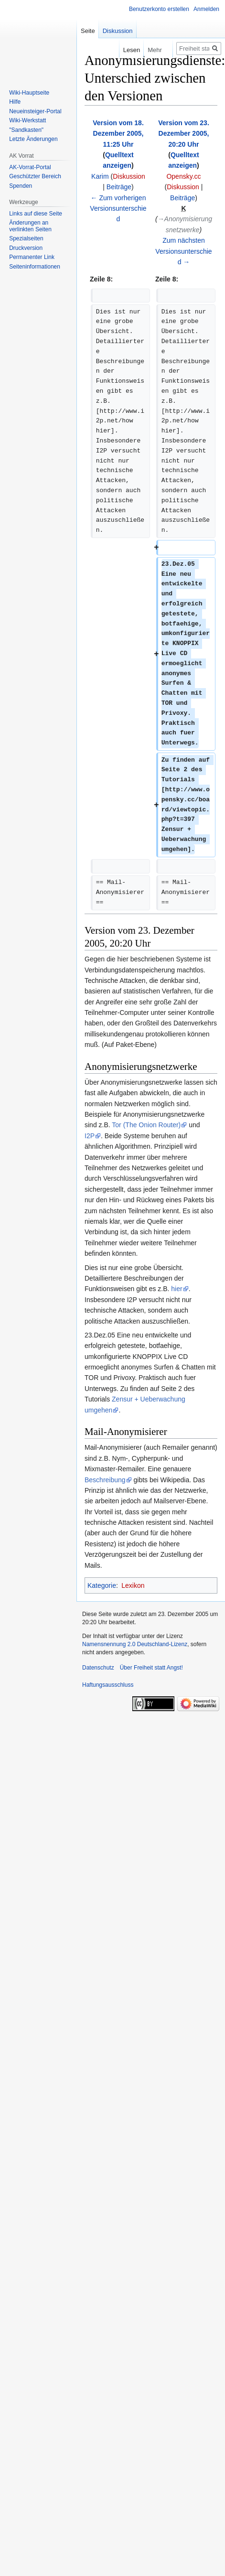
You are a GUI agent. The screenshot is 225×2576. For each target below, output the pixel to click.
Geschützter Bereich (35, 176)
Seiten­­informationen (34, 266)
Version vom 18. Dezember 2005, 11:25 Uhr (118, 133)
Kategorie (101, 1585)
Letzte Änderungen (33, 139)
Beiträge (119, 187)
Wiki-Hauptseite (29, 92)
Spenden (20, 186)
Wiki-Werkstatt (27, 120)
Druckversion (26, 248)
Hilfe (15, 101)
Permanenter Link (31, 257)
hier (176, 1289)
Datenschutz (98, 1667)
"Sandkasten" (26, 130)
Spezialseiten (26, 238)
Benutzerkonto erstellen (159, 9)
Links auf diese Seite (35, 213)
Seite (88, 30)
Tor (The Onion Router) (146, 1125)
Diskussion (129, 176)
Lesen (122, 50)
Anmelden (206, 9)
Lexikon (132, 1585)
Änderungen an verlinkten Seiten (30, 226)
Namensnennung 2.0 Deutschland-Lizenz (134, 1644)
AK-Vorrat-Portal (30, 167)
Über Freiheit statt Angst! (151, 1667)
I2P (90, 1136)
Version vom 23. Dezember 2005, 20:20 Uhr (183, 133)
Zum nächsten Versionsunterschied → (183, 251)
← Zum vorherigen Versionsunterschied (118, 208)
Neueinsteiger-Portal (35, 111)
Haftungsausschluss (107, 1684)
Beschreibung (105, 1480)
